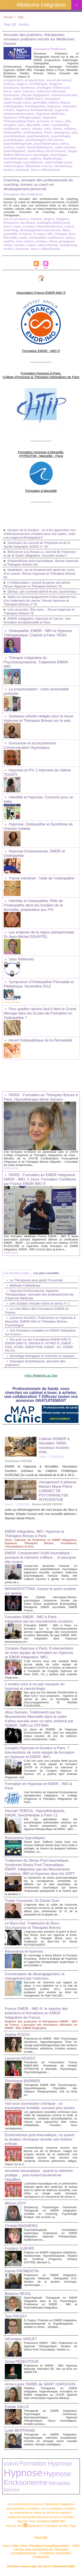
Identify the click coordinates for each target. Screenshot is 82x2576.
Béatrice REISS (18, 2294)
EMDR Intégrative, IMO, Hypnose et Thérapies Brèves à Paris (34, 1533)
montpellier (60, 125)
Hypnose (54, 106)
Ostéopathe (12, 132)
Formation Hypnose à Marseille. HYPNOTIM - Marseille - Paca (41, 454)
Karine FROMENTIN (22, 2271)
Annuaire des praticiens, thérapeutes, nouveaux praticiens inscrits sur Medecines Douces (38, 39)
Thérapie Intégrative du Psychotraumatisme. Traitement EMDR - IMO (37, 662)
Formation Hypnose (45, 2463)
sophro (35, 158)
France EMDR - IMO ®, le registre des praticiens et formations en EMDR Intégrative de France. (36, 2013)
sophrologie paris (58, 162)
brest (7, 91)
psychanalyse (14, 136)
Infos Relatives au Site (41, 1375)
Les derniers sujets (17, 1273)
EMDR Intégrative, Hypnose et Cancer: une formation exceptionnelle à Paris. (37, 620)
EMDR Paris (34, 99)
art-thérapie (38, 84)
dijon (7, 99)
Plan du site (13, 2525)
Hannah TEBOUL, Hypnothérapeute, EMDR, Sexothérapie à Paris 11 (35, 1813)
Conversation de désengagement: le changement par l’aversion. (35, 1976)
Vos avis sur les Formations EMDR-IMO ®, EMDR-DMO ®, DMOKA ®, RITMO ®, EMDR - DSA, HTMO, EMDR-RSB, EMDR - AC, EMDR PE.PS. (39, 1345)
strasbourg (62, 166)
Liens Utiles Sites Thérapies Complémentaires (36, 2545)
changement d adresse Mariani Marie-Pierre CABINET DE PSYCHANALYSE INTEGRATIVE (58, 1491)
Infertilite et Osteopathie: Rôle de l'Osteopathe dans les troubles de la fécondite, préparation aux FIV (33, 905)
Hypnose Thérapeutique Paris (30, 119)
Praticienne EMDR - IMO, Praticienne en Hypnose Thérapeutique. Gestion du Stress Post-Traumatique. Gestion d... (50, 2346)
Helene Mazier (59, 102)
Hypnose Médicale (50, 114)
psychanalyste (38, 136)
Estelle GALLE (17, 2407)
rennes (8, 147)
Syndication (35, 2525)
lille (68, 121)
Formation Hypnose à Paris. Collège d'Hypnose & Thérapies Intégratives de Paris (41, 375)
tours (35, 169)
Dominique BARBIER (22, 2081)
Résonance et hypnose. (24, 1951)
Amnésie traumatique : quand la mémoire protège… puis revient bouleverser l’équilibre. (39, 2175)
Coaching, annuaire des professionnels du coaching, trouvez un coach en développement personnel (38, 184)
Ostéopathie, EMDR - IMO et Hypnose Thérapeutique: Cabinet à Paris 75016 (38, 633)
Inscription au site (56, 2525)
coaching (10, 230)
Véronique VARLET (21, 2339)
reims (64, 143)
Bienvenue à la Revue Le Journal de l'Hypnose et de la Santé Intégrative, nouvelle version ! (39, 553)
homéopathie (35, 106)
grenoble (40, 102)
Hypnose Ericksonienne (34, 110)
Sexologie (41, 155)
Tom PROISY (16, 2316)
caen (17, 91)
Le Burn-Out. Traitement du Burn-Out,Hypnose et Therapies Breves (33, 1925)
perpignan (62, 132)
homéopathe (13, 106)
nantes (37, 128)
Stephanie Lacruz (38, 166)
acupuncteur (13, 80)
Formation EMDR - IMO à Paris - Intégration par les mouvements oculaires (39, 1619)
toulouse (22, 169)
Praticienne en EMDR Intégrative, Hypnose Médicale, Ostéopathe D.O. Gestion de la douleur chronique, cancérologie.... (50, 2280)
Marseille (33, 125)
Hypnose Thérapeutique (22, 117)
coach (69, 226)
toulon (8, 169)
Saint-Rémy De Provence (46, 151)
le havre (43, 121)
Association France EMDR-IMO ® (40, 292)
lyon (21, 125)
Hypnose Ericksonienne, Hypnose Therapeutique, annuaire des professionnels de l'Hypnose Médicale (39, 1294)
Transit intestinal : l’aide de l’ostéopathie (41, 878)
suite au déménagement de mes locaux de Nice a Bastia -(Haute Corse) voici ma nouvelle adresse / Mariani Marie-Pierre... (41, 1514)
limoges (9, 125)
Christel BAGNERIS (21, 2226)
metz (46, 125)
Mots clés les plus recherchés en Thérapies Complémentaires (45, 2549)
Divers (43, 1456)
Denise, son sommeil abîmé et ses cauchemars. (42, 591)
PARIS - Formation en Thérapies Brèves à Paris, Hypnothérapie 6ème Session (41, 1097)
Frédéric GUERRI (19, 2248)
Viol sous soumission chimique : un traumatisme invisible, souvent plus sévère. (40, 2105)
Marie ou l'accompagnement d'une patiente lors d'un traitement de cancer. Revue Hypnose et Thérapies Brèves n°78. (39, 600)
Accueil (8, 17)
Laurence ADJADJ (20, 2058)
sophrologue (13, 166)
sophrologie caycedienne (23, 162)
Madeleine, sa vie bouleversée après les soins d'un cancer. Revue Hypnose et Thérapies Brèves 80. (39, 573)
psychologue (13, 140)
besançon (11, 87)
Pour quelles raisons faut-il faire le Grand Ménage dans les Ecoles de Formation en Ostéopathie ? (40, 1013)
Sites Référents (21, 959)
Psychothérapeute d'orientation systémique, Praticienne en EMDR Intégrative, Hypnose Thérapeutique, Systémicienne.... (50, 2234)
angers (22, 84)
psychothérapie (46, 143)
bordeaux (28, 87)
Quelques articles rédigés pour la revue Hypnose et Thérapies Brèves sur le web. (38, 718)
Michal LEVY (15, 2203)
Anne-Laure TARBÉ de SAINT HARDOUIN (40, 2384)
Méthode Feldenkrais (24, 1285)
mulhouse (11, 128)
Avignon (55, 84)
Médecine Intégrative (41, 5)
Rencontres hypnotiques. (25, 1838)
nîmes (57, 128)
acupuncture (35, 80)
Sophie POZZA (17, 2035)
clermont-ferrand (64, 95)
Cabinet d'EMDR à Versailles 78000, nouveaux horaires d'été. (54, 1445)
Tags (20, 17)
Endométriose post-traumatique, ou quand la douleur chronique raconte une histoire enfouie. (39, 2139)
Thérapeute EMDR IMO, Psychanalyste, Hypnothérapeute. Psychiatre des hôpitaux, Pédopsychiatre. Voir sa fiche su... (50, 2089)
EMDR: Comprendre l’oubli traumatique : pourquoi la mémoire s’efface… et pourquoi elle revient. (40, 1557)
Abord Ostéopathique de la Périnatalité (40, 1040)
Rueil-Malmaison (40, 147)
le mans (57, 121)
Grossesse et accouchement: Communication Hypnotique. (30, 745)
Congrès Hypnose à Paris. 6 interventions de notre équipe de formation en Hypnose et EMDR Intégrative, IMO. (39, 1652)
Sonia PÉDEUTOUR (22, 2361)
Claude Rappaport (35, 95)
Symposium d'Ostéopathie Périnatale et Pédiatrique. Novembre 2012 (39, 984)
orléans (70, 128)
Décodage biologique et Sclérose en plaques (42, 1356)
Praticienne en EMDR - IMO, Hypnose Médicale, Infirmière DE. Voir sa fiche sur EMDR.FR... (50, 2369)
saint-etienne (65, 147)
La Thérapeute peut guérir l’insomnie (36, 1280)
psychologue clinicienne (45, 140)
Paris (48, 132)
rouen (20, 147)
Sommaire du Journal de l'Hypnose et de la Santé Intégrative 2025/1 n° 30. (36, 544)
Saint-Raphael (14, 151)
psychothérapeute (17, 143)
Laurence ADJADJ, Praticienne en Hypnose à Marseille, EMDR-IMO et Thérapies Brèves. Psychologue (40, 1321)
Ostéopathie (32, 132)
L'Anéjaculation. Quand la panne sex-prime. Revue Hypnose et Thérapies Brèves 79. (37, 584)
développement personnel (40, 230)
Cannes (29, 91)
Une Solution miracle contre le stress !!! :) (39, 1303)
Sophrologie (52, 158)
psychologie (60, 136)
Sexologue (59, 155)
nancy (25, 128)
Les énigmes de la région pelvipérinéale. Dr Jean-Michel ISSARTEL (39, 934)
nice (47, 128)
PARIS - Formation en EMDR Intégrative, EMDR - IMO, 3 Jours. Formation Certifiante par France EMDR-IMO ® (40, 1179)
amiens (9, 84)
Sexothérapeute (15, 158)
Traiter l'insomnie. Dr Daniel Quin (32, 1901)
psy (74, 132)
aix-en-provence (59, 80)
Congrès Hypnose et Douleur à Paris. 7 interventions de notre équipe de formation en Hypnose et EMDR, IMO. (39, 1752)
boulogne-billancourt (53, 87)
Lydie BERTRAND (20, 2430)
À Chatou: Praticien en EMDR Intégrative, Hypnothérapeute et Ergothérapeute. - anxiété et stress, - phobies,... (50, 2324)
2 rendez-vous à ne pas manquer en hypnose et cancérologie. (35, 1686)
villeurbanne (50, 169)
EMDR (18, 99)
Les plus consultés (46, 1273)
